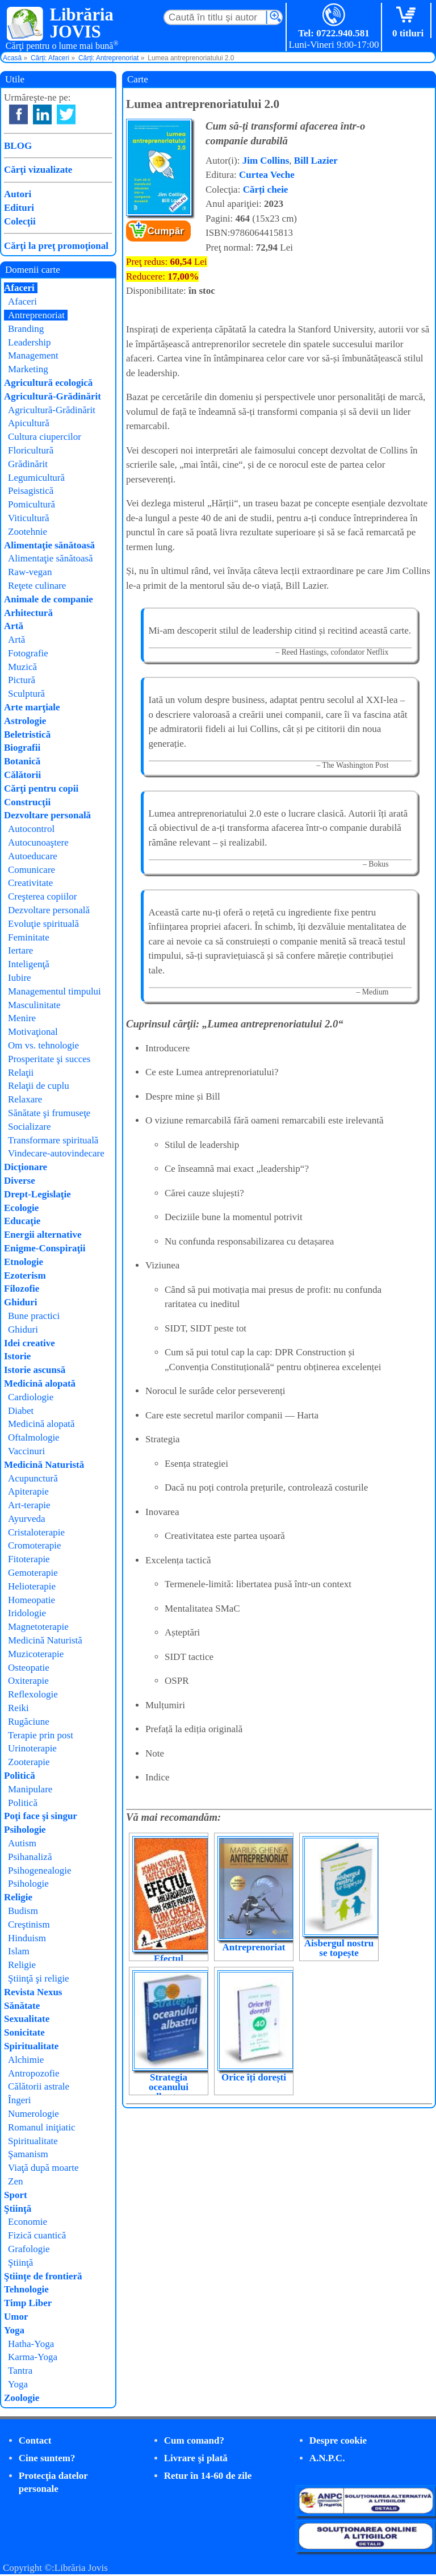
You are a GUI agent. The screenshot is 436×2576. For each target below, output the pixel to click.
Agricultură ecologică (48, 382)
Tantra (20, 2370)
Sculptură (26, 693)
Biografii (22, 747)
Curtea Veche (267, 174)
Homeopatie (31, 1600)
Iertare (20, 950)
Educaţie (22, 1221)
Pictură (21, 680)
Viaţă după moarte (43, 2167)
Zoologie (21, 2397)
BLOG (18, 145)
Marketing (28, 369)
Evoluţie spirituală (43, 923)
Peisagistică (30, 490)
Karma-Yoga (32, 2357)
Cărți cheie (265, 189)
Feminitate (28, 937)
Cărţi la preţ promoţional (56, 245)
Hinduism (27, 1938)
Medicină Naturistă (44, 1464)
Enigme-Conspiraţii (45, 1248)
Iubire (19, 977)
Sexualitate (26, 2018)
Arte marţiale (32, 707)
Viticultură (28, 518)
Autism (22, 1843)
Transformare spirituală (53, 1140)
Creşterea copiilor (42, 896)
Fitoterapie (29, 1559)
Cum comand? (194, 2440)
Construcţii (27, 802)
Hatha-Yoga (31, 2343)
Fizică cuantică (37, 2235)
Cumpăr (166, 231)
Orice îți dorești (253, 2077)
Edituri (19, 207)
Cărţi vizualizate (38, 169)
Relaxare (25, 1099)
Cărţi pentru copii (41, 788)
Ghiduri (20, 1302)
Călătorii (22, 774)
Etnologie (23, 1261)
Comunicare (31, 869)
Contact (35, 2440)
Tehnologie (26, 2289)
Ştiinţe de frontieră (43, 2276)
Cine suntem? (47, 2458)
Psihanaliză (30, 1856)
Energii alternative (42, 1234)
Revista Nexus (33, 1992)
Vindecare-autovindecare (56, 1153)
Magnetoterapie (38, 1626)
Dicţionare (25, 1167)
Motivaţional (33, 1031)
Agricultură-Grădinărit (52, 396)
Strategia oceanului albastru (168, 2087)
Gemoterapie (33, 1572)
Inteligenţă (28, 964)
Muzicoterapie (36, 1654)
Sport (15, 2195)
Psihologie (25, 1829)
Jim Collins (266, 160)
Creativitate (30, 882)
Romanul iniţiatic (42, 2127)
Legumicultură (36, 477)
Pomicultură (31, 504)
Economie (27, 2221)
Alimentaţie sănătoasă (49, 545)
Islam (19, 1951)
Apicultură (28, 423)
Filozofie (21, 1288)
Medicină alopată (40, 1383)
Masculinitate (34, 1005)
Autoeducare (32, 856)
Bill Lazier (316, 160)
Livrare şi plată (196, 2458)
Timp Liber (28, 2303)
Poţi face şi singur (40, 1816)
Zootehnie (27, 531)
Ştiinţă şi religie (38, 1978)
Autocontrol (31, 828)
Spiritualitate (31, 2046)
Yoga (14, 2330)
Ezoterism (25, 1275)
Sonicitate (24, 2032)
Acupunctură (33, 1478)
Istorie (17, 1356)
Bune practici (34, 1315)
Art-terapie (29, 1505)
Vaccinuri (26, 1451)
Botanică (22, 761)
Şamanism (28, 2154)
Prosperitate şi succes (49, 1059)
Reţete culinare (37, 585)
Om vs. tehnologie (43, 1045)
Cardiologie (30, 1397)
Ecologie (21, 1207)
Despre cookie (338, 2440)
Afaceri (19, 287)
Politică (19, 1775)
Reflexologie (33, 1694)
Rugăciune (28, 1721)
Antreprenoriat (254, 1947)
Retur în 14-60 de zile (208, 2475)
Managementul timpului (54, 991)
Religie (18, 1897)
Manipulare (30, 1789)
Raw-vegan (30, 572)
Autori (17, 194)
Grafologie (29, 2249)
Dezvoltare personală (47, 815)
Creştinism (29, 1924)
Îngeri (19, 2100)
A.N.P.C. (327, 2458)
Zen (15, 2181)
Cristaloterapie (36, 1532)
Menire (22, 1018)
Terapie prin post (40, 1735)
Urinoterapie (32, 1748)
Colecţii (20, 221)
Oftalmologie (34, 1437)
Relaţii (20, 1072)
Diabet (20, 1410)
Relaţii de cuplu (38, 1085)
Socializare (29, 1126)
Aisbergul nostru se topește (339, 1948)
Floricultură (30, 450)
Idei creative (29, 1343)
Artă (13, 626)
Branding (26, 328)
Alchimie (26, 2059)
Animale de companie (48, 599)
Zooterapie (29, 1762)
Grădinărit (28, 464)
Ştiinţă (17, 2208)
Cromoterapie (34, 1545)
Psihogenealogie (39, 1870)
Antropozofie (34, 2073)
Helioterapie (32, 1586)
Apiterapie (28, 1491)
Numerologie (33, 2113)
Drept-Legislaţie (37, 1194)
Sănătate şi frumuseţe (49, 1113)
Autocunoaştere (38, 842)
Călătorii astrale (38, 2086)
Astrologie (25, 720)
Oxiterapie (28, 1680)
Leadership (29, 342)
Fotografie (28, 653)
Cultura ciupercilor (44, 436)
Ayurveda (26, 1518)
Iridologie (27, 1613)
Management (33, 355)
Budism (23, 1910)
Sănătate (22, 2005)
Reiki (18, 1708)
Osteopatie (28, 1667)
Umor (16, 2316)
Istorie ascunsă (34, 1369)
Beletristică (27, 734)
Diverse (19, 1180)
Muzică (22, 666)
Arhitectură (28, 612)
